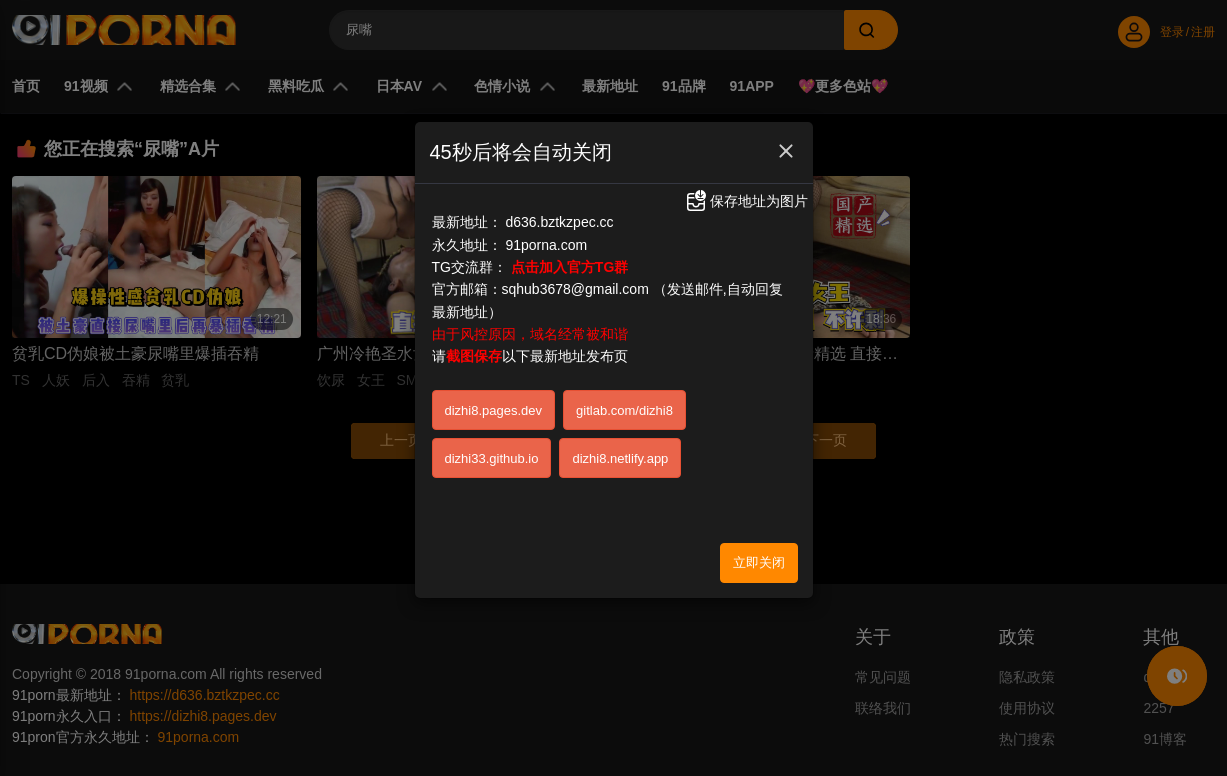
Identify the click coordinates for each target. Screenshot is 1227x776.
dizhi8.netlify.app (620, 458)
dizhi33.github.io (492, 458)
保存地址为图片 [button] (746, 201)
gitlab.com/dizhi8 (624, 410)
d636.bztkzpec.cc (559, 222)
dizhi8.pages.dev (494, 410)
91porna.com (546, 245)
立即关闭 (759, 562)
